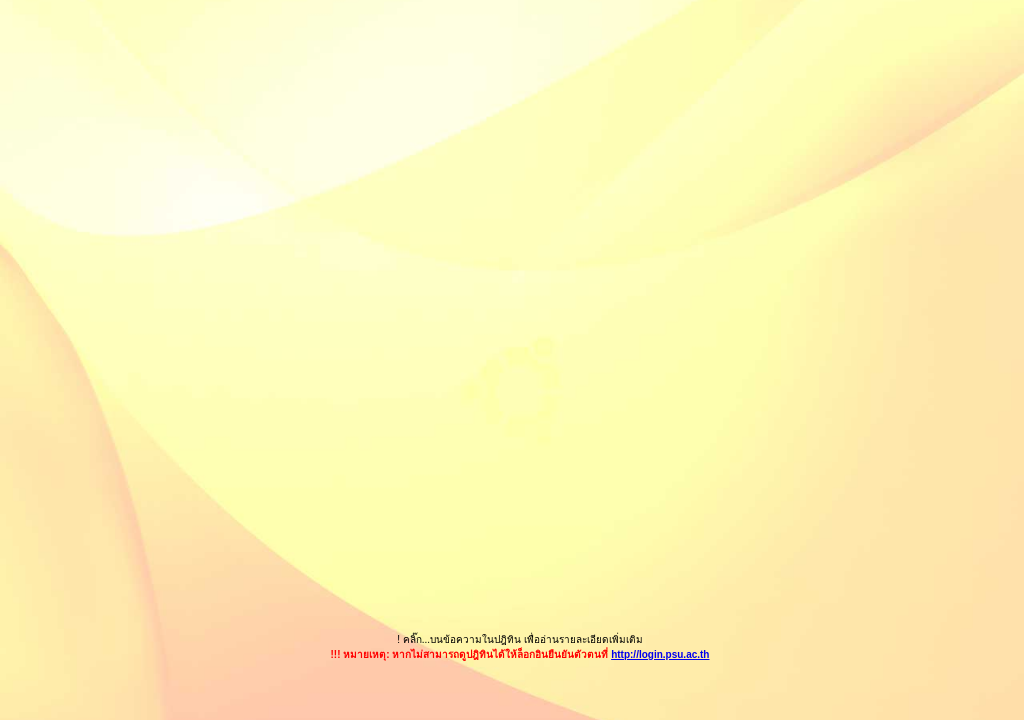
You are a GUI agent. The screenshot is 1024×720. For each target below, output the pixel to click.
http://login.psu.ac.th (660, 654)
